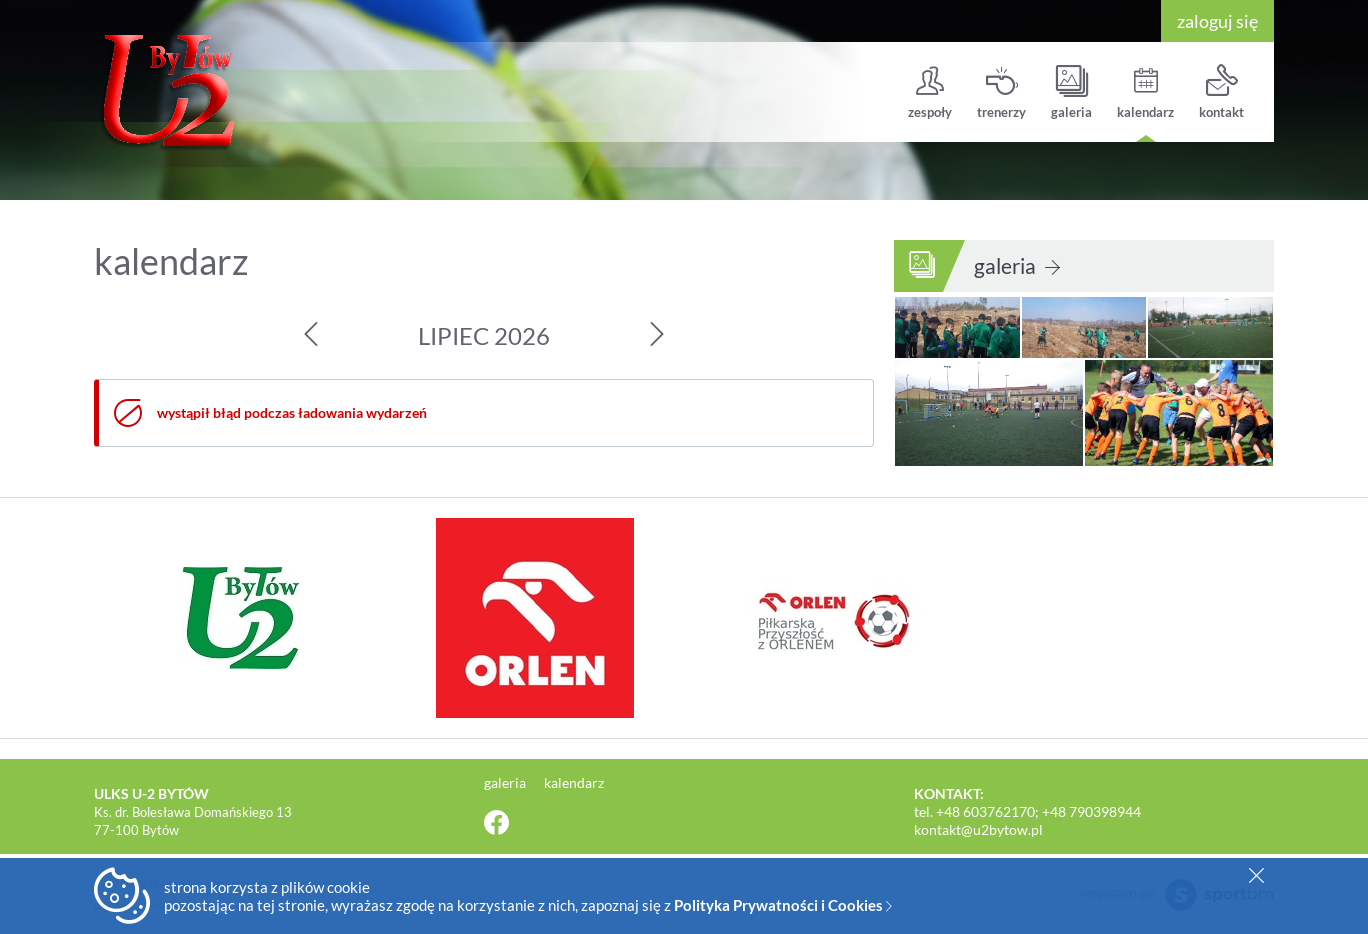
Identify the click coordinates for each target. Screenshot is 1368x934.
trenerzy (1001, 92)
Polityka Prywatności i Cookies (783, 905)
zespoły (930, 92)
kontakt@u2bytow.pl (978, 829)
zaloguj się (1217, 21)
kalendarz (1145, 92)
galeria (1071, 92)
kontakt (1221, 92)
